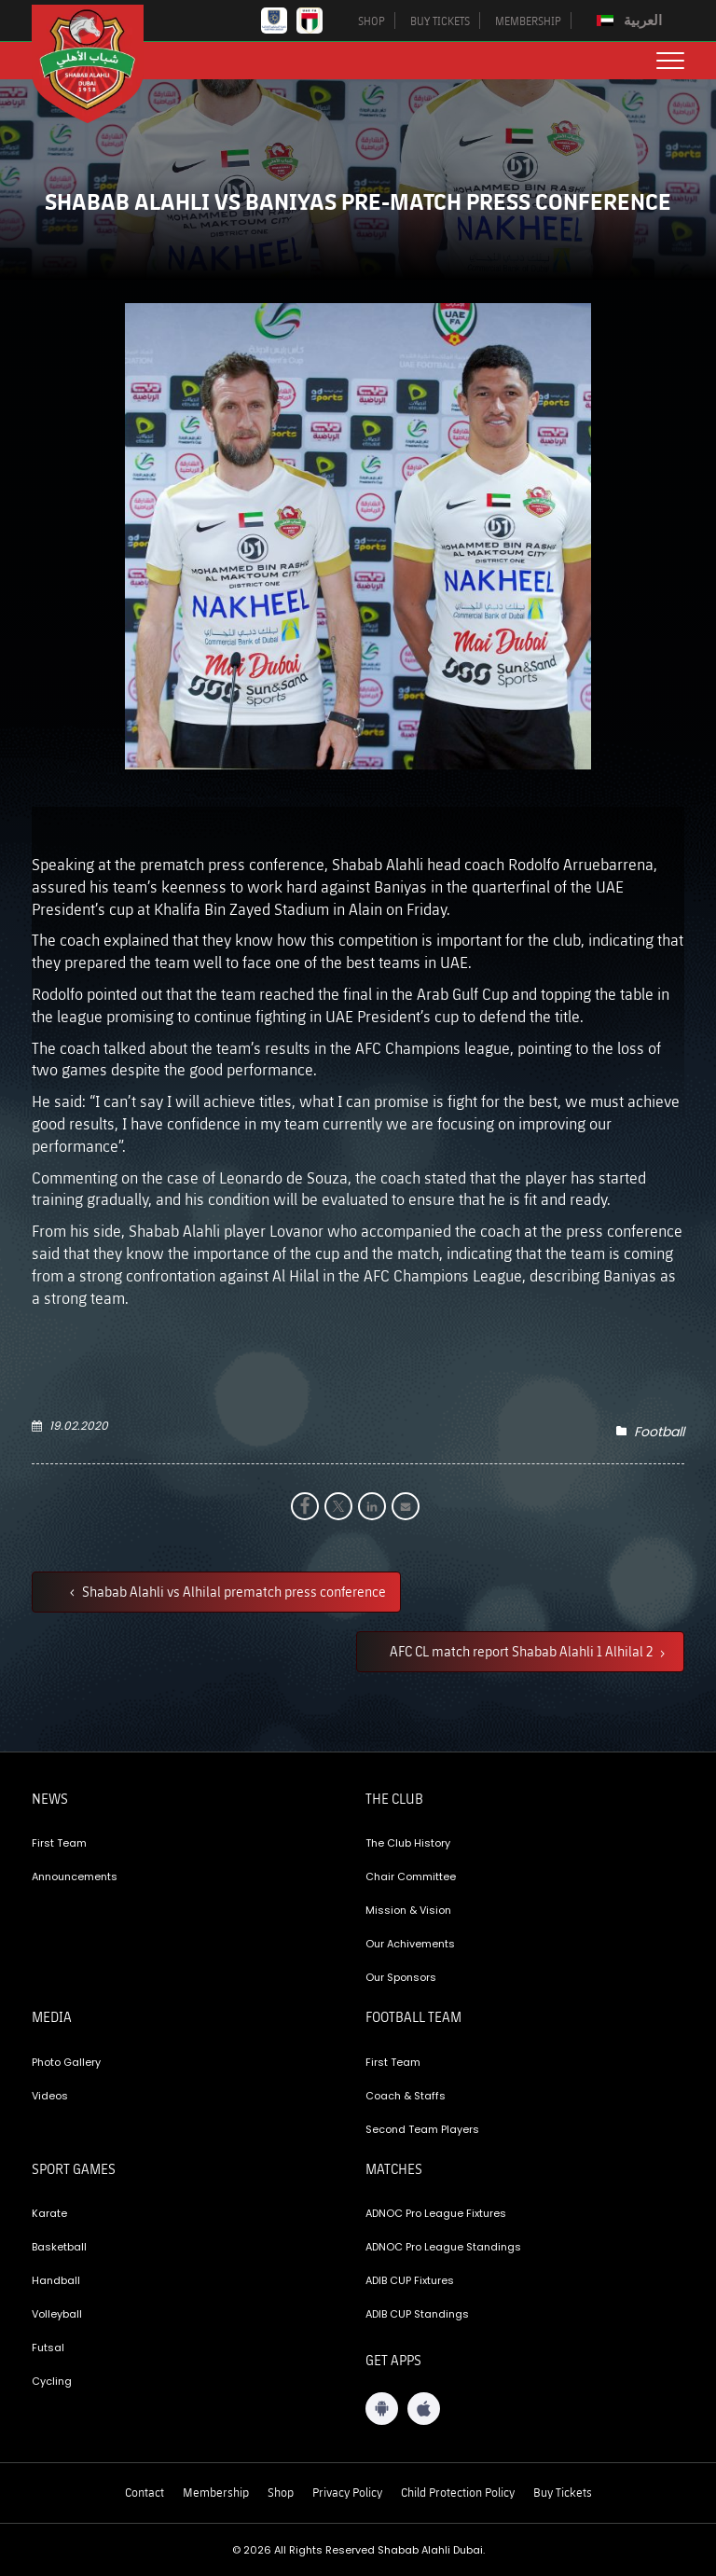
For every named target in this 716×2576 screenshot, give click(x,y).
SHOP (371, 20)
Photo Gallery (66, 2062)
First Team (59, 1842)
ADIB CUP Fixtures (409, 2280)
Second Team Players (422, 2129)
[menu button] (670, 61)
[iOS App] (423, 2408)
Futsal (48, 2347)
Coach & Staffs (405, 2095)
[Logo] (102, 64)
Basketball (59, 2246)
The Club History (407, 1842)
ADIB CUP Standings (417, 2313)
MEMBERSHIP (528, 20)
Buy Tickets (562, 2492)
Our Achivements (410, 1943)
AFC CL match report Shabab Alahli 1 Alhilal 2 (522, 1650)
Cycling (52, 2381)
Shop (281, 2492)
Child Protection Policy (458, 2492)
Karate (49, 2213)
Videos (50, 2095)
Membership (216, 2492)
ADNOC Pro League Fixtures (435, 2213)
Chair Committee (410, 1876)
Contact (144, 2492)
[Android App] (381, 2408)
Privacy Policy (347, 2492)
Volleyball (57, 2313)
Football (659, 1431)
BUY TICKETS (440, 20)
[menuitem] (631, 20)
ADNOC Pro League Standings (443, 2246)
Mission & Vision (408, 1910)
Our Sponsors (400, 1977)
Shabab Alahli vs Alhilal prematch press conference (232, 1591)
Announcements (74, 1876)
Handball (56, 2280)
